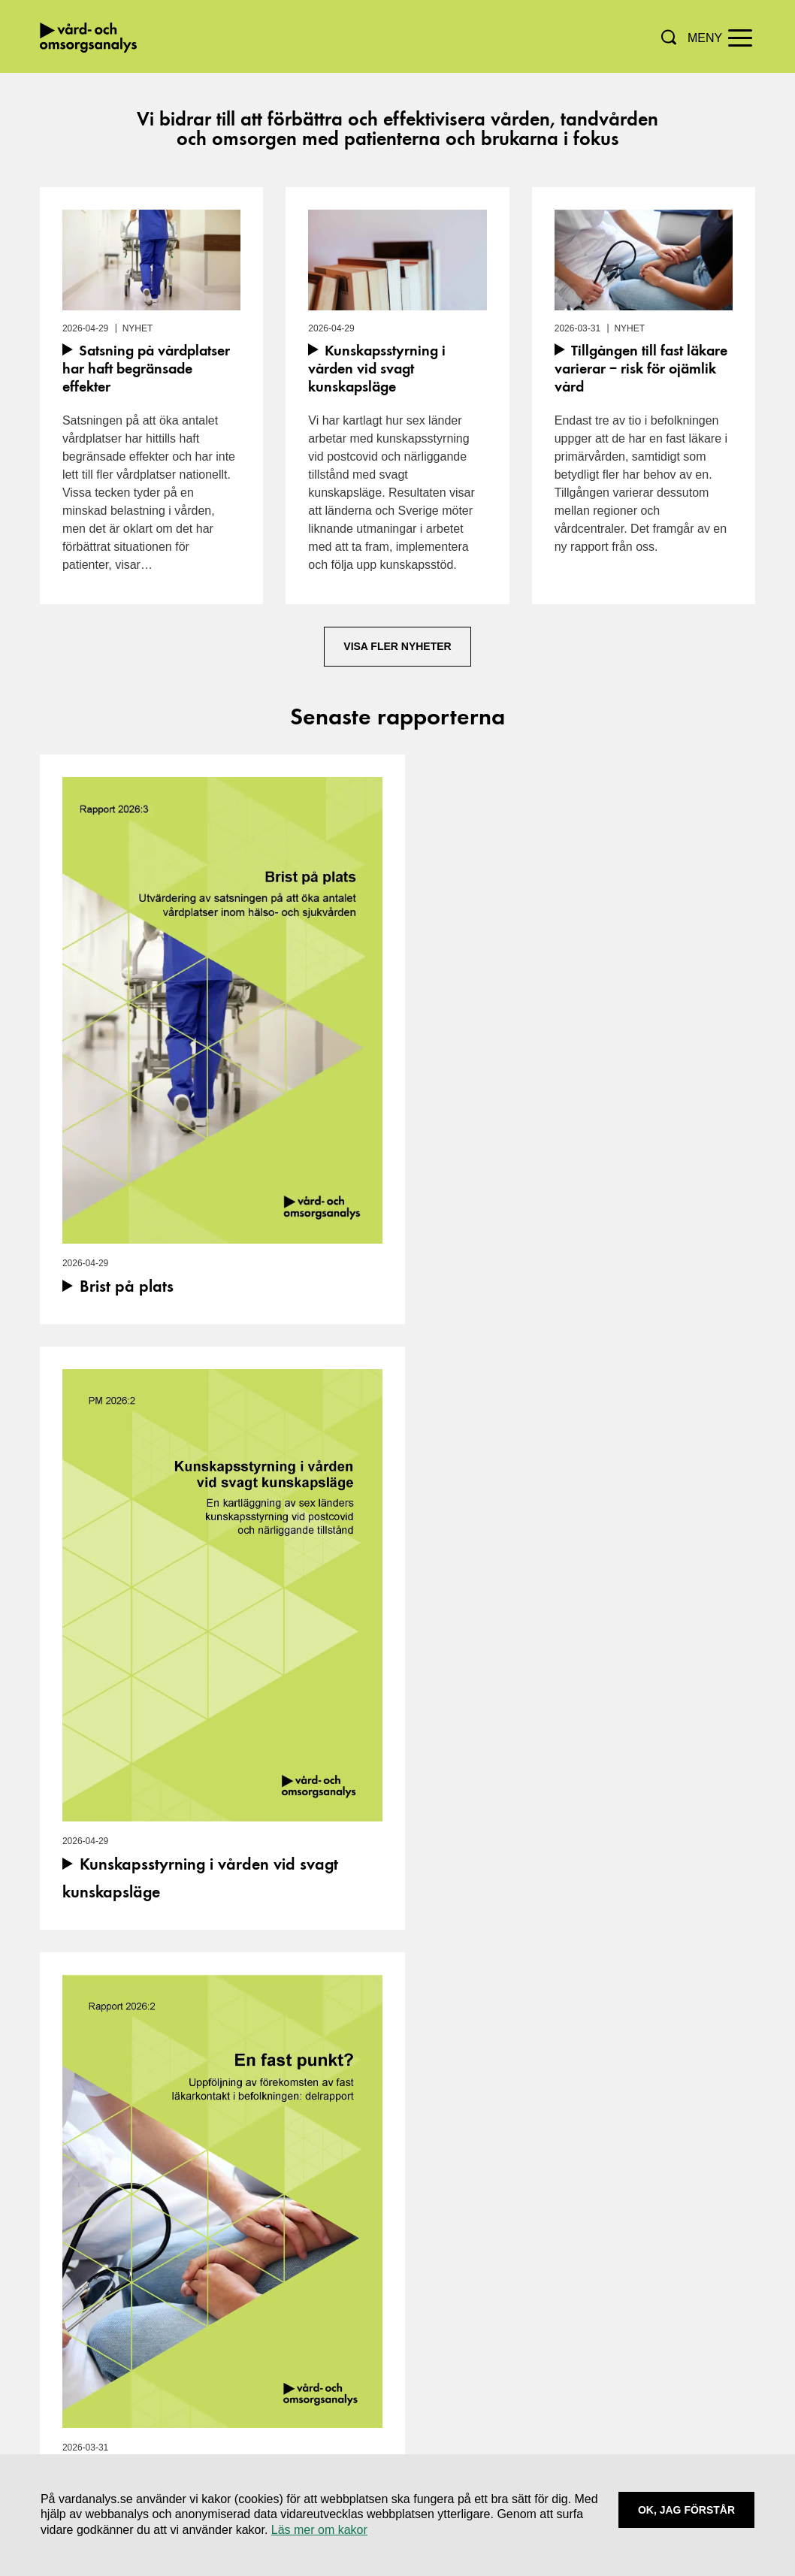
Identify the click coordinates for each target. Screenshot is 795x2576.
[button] (668, 37)
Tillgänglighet (647, 2346)
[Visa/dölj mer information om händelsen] (213, 2073)
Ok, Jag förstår (686, 2510)
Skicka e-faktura (655, 2364)
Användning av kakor (668, 2328)
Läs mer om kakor (319, 2529)
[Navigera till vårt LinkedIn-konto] (363, 2339)
